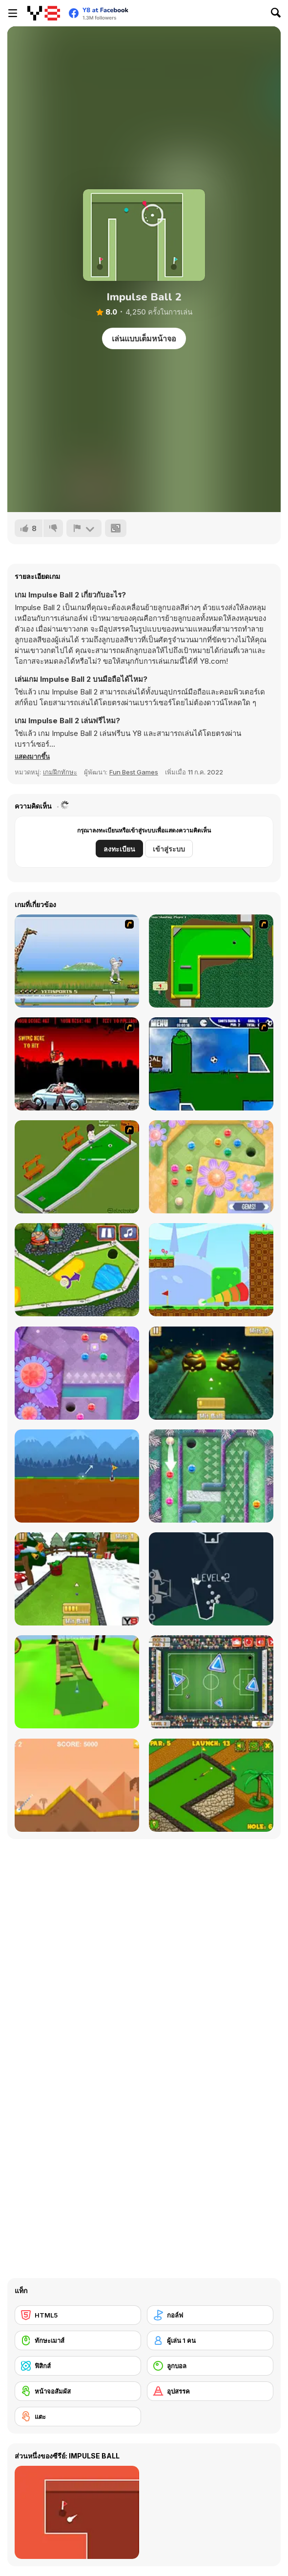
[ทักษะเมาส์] (78, 2340)
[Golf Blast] (211, 1269)
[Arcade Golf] (77, 1785)
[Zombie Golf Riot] (77, 1063)
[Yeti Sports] (77, 961)
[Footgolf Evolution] (211, 1681)
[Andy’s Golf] (77, 1476)
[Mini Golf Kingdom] (77, 1269)
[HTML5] (78, 2315)
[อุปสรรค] (210, 2391)
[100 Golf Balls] (211, 1578)
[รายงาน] (84, 528)
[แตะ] (78, 2416)
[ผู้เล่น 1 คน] (210, 2340)
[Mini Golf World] (211, 1785)
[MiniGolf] (77, 1166)
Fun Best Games (133, 772)
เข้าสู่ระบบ (169, 849)
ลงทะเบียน (119, 849)
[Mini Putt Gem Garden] (211, 1166)
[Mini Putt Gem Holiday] (211, 1476)
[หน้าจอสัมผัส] (78, 2391)
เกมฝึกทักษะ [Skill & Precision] (60, 772)
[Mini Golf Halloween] (211, 1373)
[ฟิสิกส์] (78, 2366)
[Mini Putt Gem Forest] (77, 1373)
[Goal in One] (211, 1063)
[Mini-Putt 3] (211, 961)
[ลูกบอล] (210, 2366)
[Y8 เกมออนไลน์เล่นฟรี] (43, 13)
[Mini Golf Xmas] (77, 1578)
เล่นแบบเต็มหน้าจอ (144, 338)
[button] (32, 756)
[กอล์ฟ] (210, 2315)
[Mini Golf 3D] (77, 1681)
